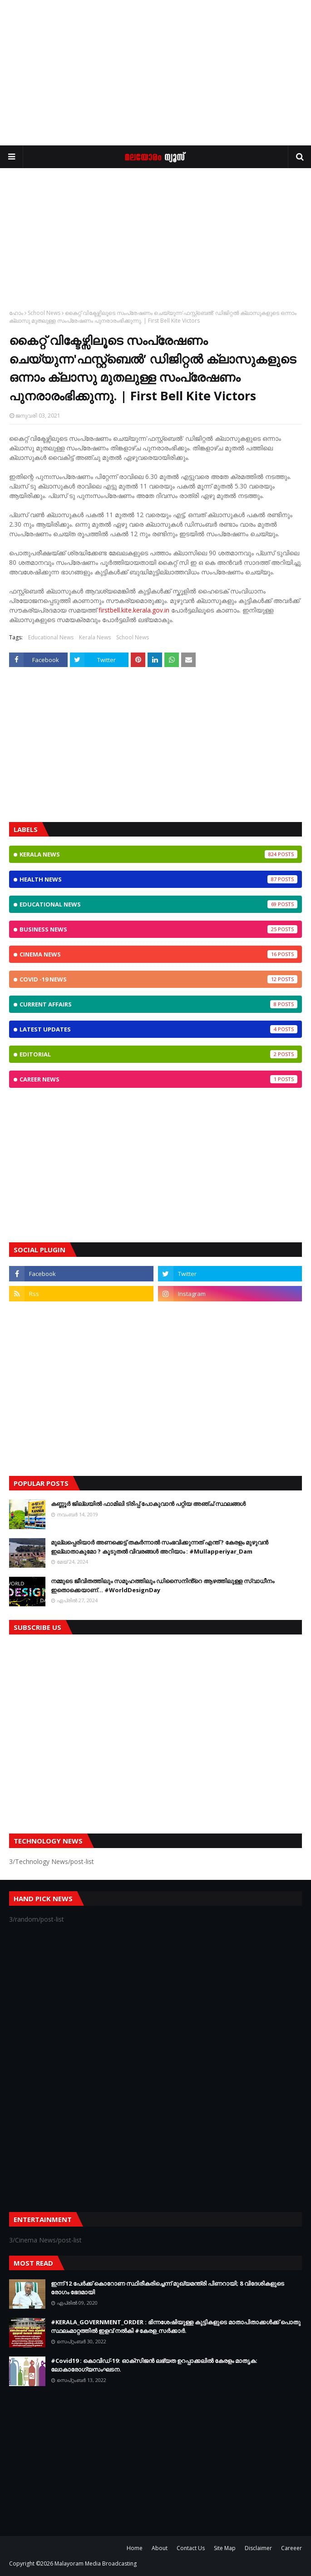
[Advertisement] (155, 72)
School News (44, 313)
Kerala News (95, 637)
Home (135, 2548)
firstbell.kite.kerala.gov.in (134, 610)
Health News (158, 879)
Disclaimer (258, 2548)
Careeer (291, 2548)
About (160, 2548)
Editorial (158, 1054)
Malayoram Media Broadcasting (95, 2563)
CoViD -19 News (158, 979)
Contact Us (191, 2548)
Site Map (225, 2548)
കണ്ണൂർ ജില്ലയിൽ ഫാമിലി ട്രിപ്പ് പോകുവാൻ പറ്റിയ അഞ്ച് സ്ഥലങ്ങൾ (148, 1504)
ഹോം (16, 313)
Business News (158, 929)
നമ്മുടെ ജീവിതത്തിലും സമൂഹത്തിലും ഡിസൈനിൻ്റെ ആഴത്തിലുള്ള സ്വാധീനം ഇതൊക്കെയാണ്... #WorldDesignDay (162, 1585)
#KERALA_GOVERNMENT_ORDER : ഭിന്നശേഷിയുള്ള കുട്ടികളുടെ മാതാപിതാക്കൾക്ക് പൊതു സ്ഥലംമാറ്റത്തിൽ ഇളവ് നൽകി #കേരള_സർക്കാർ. (176, 2326)
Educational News (51, 637)
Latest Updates (158, 1029)
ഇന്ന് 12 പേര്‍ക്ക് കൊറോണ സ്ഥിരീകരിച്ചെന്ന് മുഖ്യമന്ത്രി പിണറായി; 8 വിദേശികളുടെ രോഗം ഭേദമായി (167, 2288)
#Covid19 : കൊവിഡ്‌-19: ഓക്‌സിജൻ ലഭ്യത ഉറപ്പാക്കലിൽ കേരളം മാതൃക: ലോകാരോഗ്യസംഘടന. (154, 2365)
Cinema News (158, 954)
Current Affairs (158, 1004)
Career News (158, 1079)
